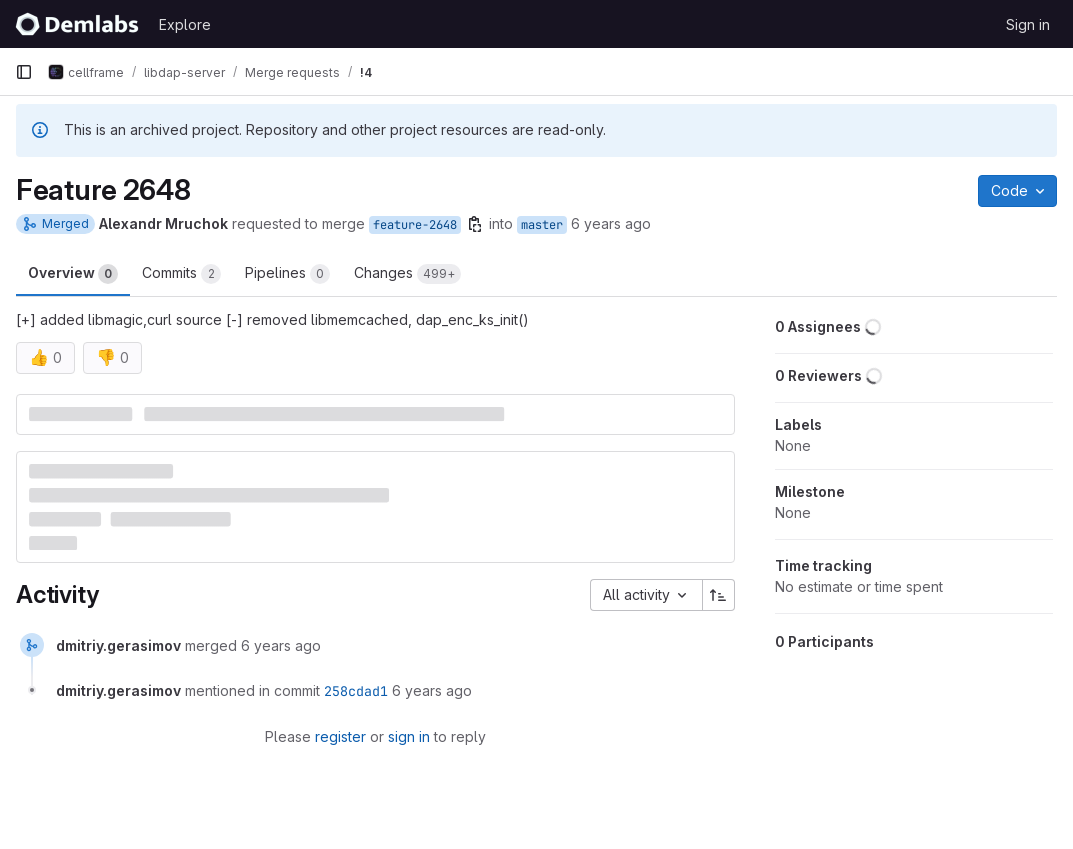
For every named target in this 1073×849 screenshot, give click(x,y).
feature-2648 (415, 225)
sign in (409, 736)
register (340, 736)
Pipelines (287, 274)
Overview (73, 274)
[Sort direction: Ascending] (719, 595)
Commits (181, 274)
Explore (185, 24)
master (542, 225)
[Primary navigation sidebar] (24, 72)
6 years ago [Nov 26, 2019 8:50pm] (611, 223)
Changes (407, 274)
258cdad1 (356, 691)
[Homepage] (77, 24)
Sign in (1028, 24)
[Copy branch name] (475, 224)
